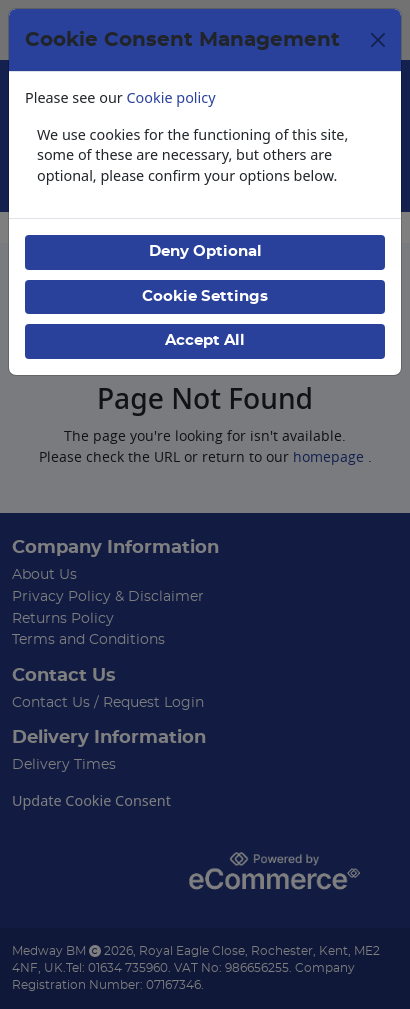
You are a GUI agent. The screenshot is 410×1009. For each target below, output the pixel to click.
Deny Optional (205, 251)
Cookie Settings (205, 296)
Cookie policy (171, 97)
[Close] (378, 40)
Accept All (205, 340)
